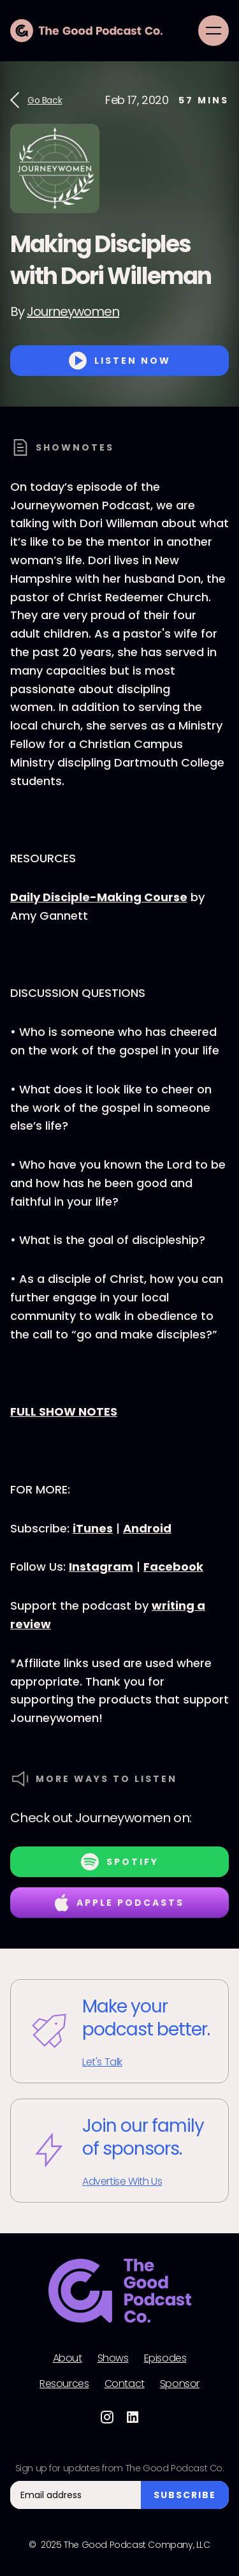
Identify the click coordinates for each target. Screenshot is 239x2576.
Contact (125, 2384)
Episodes (165, 2358)
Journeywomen (73, 311)
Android (147, 1528)
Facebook (173, 1567)
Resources (64, 2384)
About (67, 2358)
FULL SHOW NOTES (63, 1411)
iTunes (93, 1528)
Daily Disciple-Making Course (98, 897)
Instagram (101, 1567)
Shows (113, 2358)
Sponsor (179, 2384)
